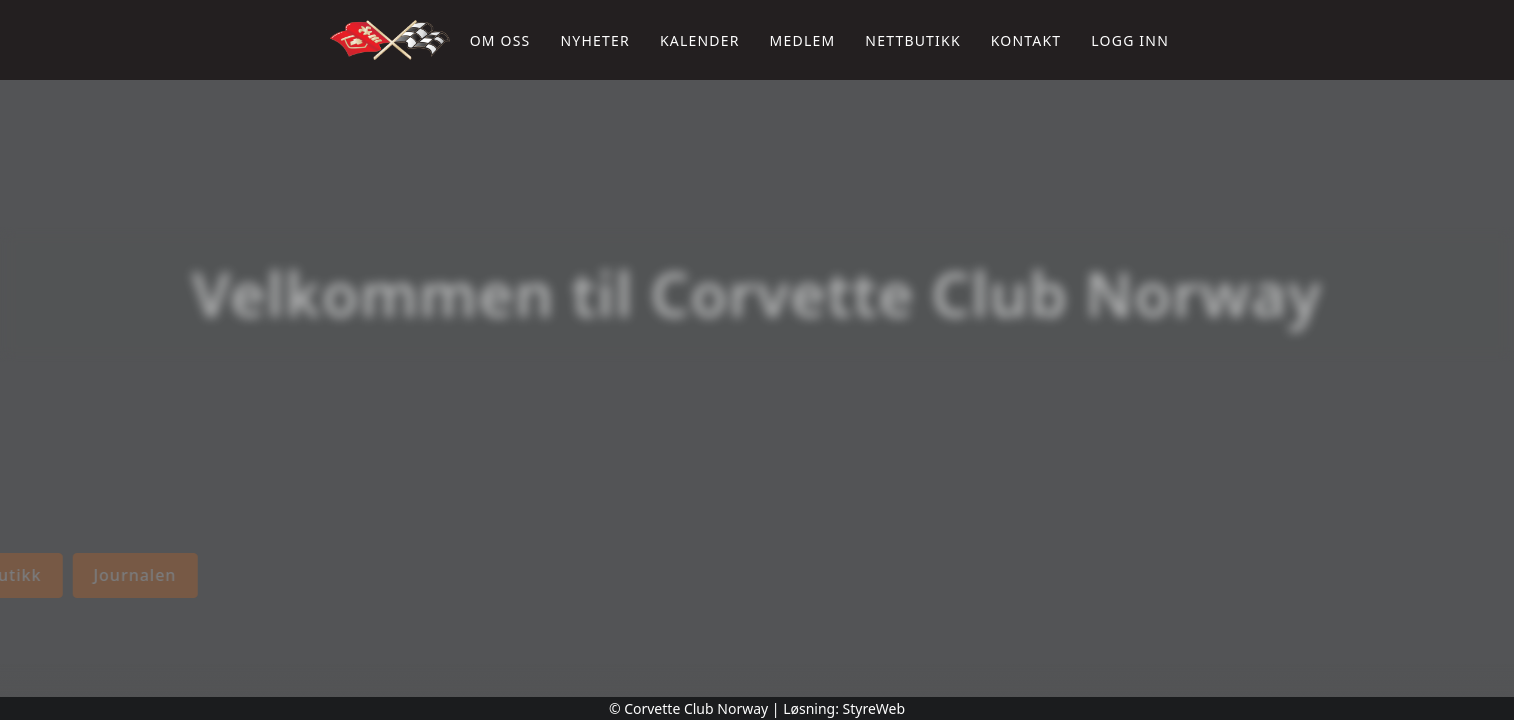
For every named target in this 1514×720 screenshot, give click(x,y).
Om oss (500, 40)
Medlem (803, 40)
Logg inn (1130, 40)
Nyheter (594, 40)
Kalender (700, 40)
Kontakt (1026, 40)
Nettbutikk (912, 40)
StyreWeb (874, 708)
